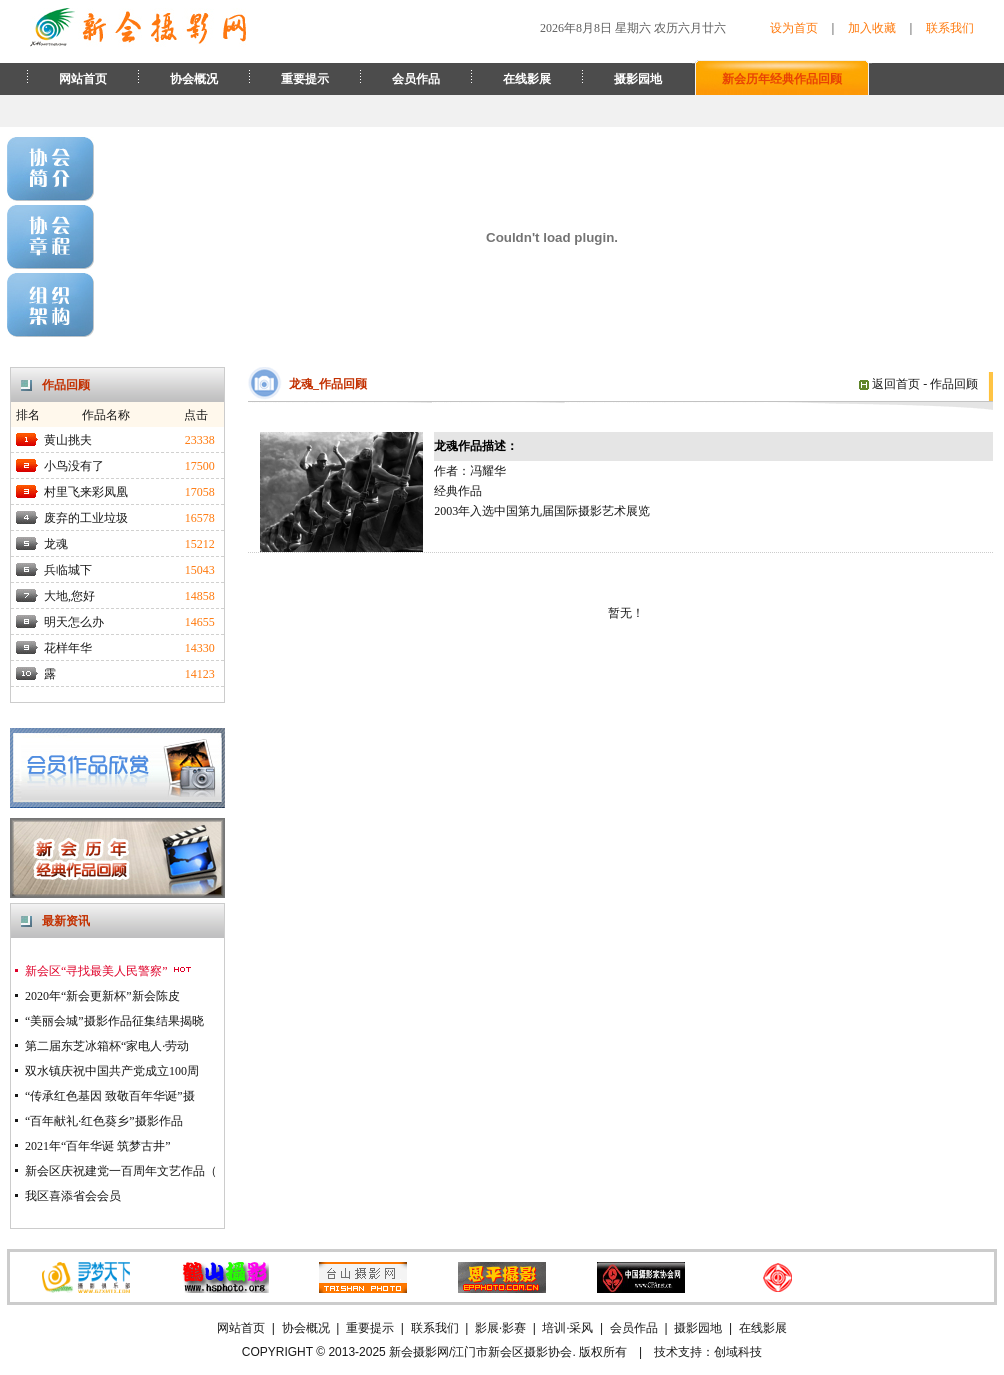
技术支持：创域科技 (708, 1352)
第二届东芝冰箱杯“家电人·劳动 (107, 1046)
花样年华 (68, 648)
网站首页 (83, 79)
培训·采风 (567, 1328)
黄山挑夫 (68, 440)
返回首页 (889, 384)
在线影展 (527, 79)
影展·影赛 (500, 1328)
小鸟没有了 (74, 466)
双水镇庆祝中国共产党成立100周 (112, 1071)
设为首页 (794, 28)
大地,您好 (69, 596)
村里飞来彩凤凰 (86, 492)
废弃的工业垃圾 (86, 518)
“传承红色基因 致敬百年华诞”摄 (110, 1096)
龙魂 (56, 544)
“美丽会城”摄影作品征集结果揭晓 (114, 1021)
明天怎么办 (74, 622)
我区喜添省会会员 (73, 1196)
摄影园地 (638, 79)
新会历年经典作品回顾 (782, 79)
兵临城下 (68, 570)
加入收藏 (872, 28)
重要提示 (305, 79)
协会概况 (194, 79)
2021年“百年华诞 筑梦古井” (98, 1146)
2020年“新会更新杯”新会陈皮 (102, 996)
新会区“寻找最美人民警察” (109, 971)
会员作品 (416, 79)
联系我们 (950, 28)
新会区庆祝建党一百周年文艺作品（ (121, 1171)
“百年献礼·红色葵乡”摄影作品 (104, 1121)
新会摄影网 (419, 1352)
